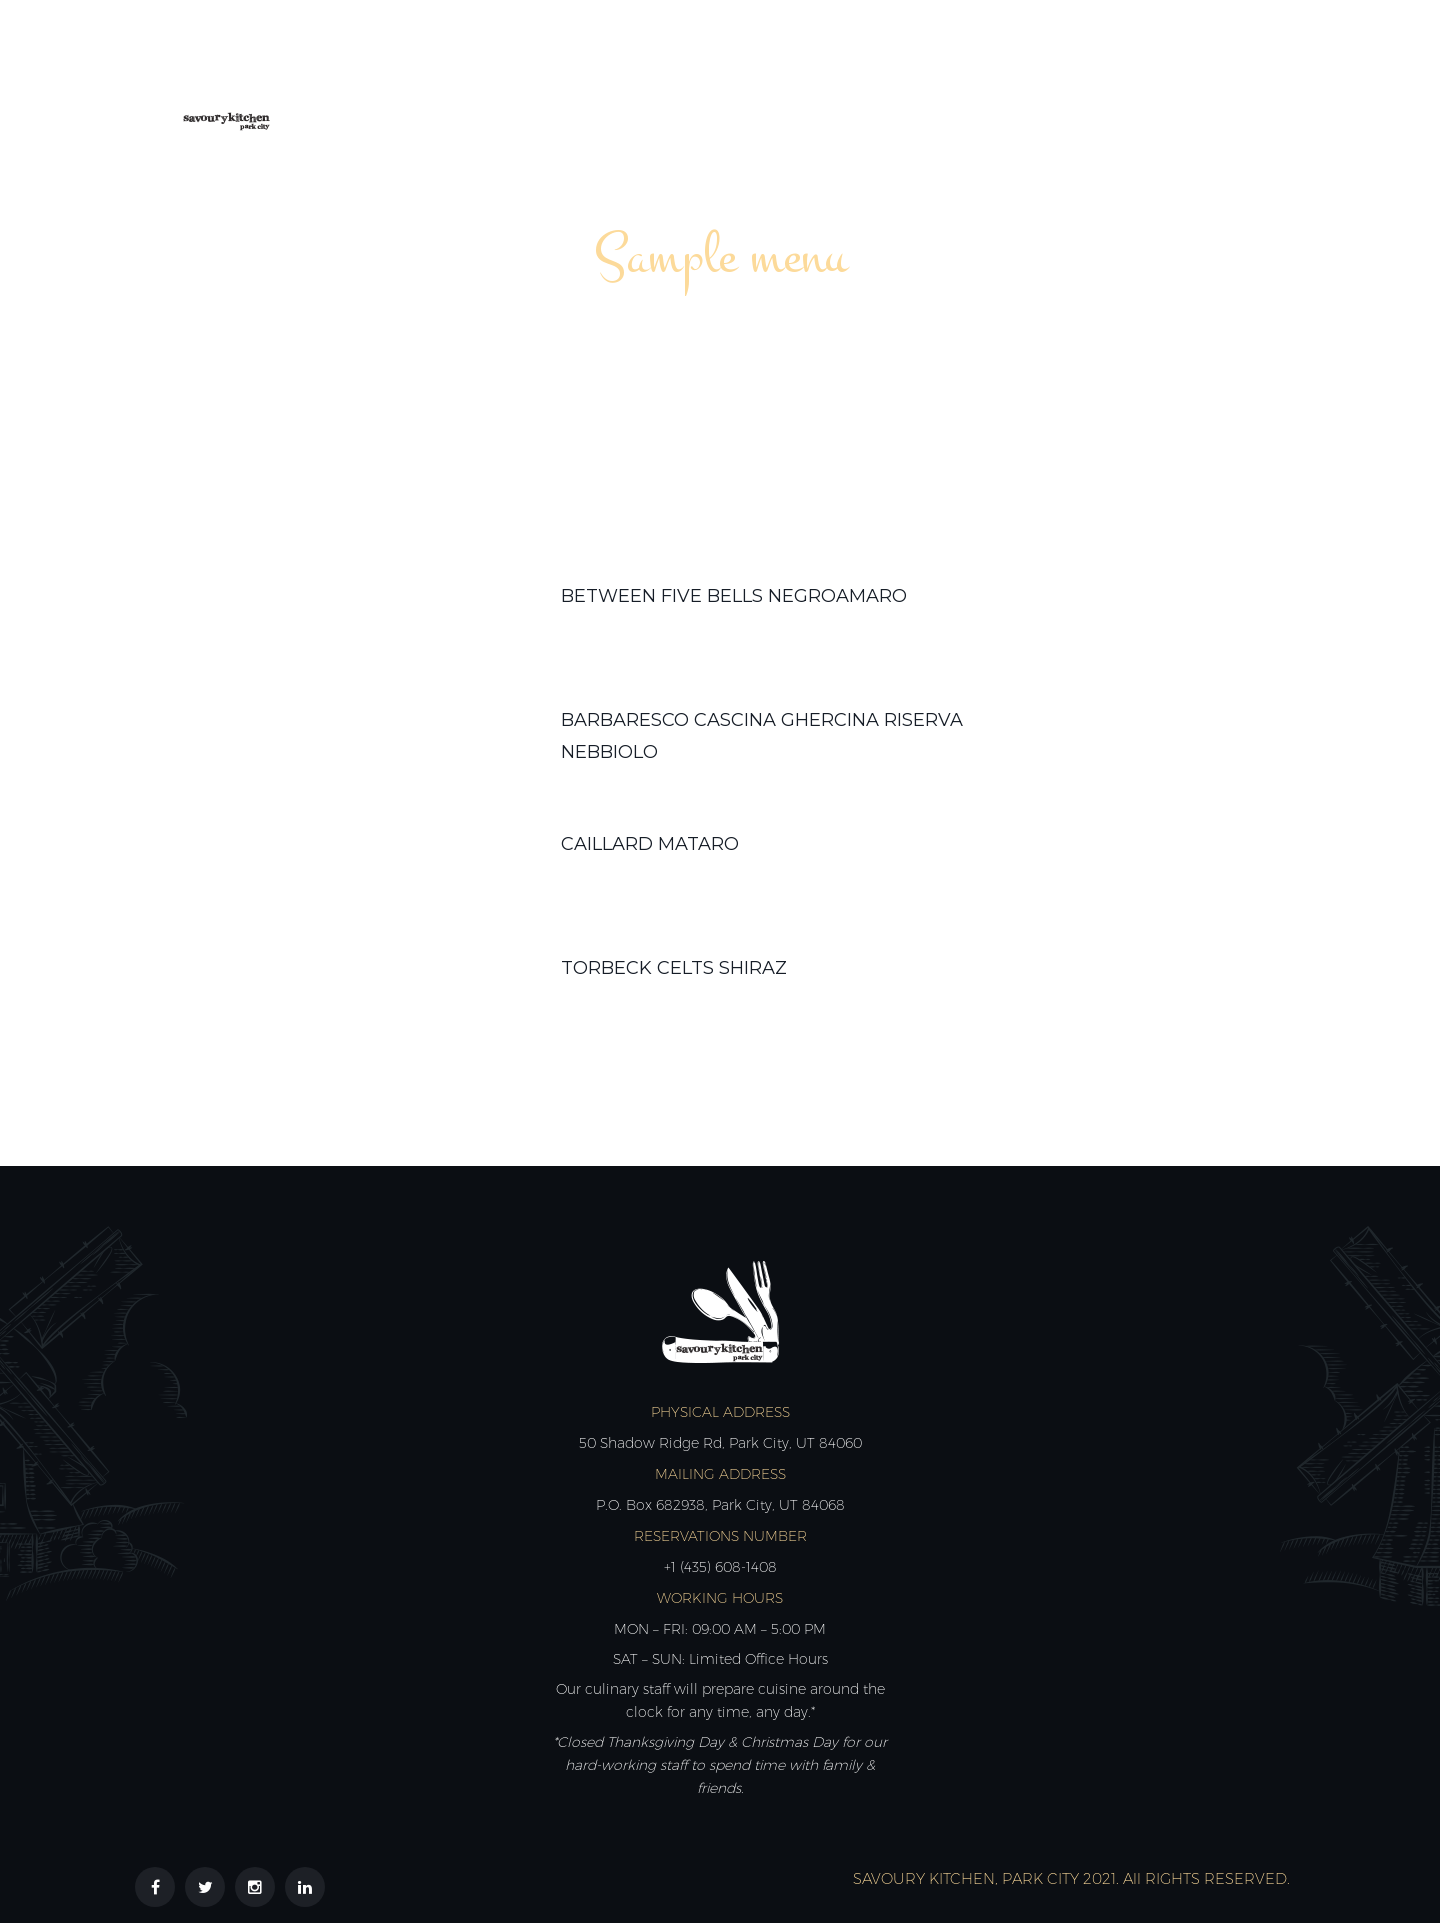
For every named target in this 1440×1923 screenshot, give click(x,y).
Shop (897, 77)
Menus (679, 77)
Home (463, 77)
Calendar (791, 77)
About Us (569, 77)
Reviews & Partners (1045, 77)
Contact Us (1220, 77)
